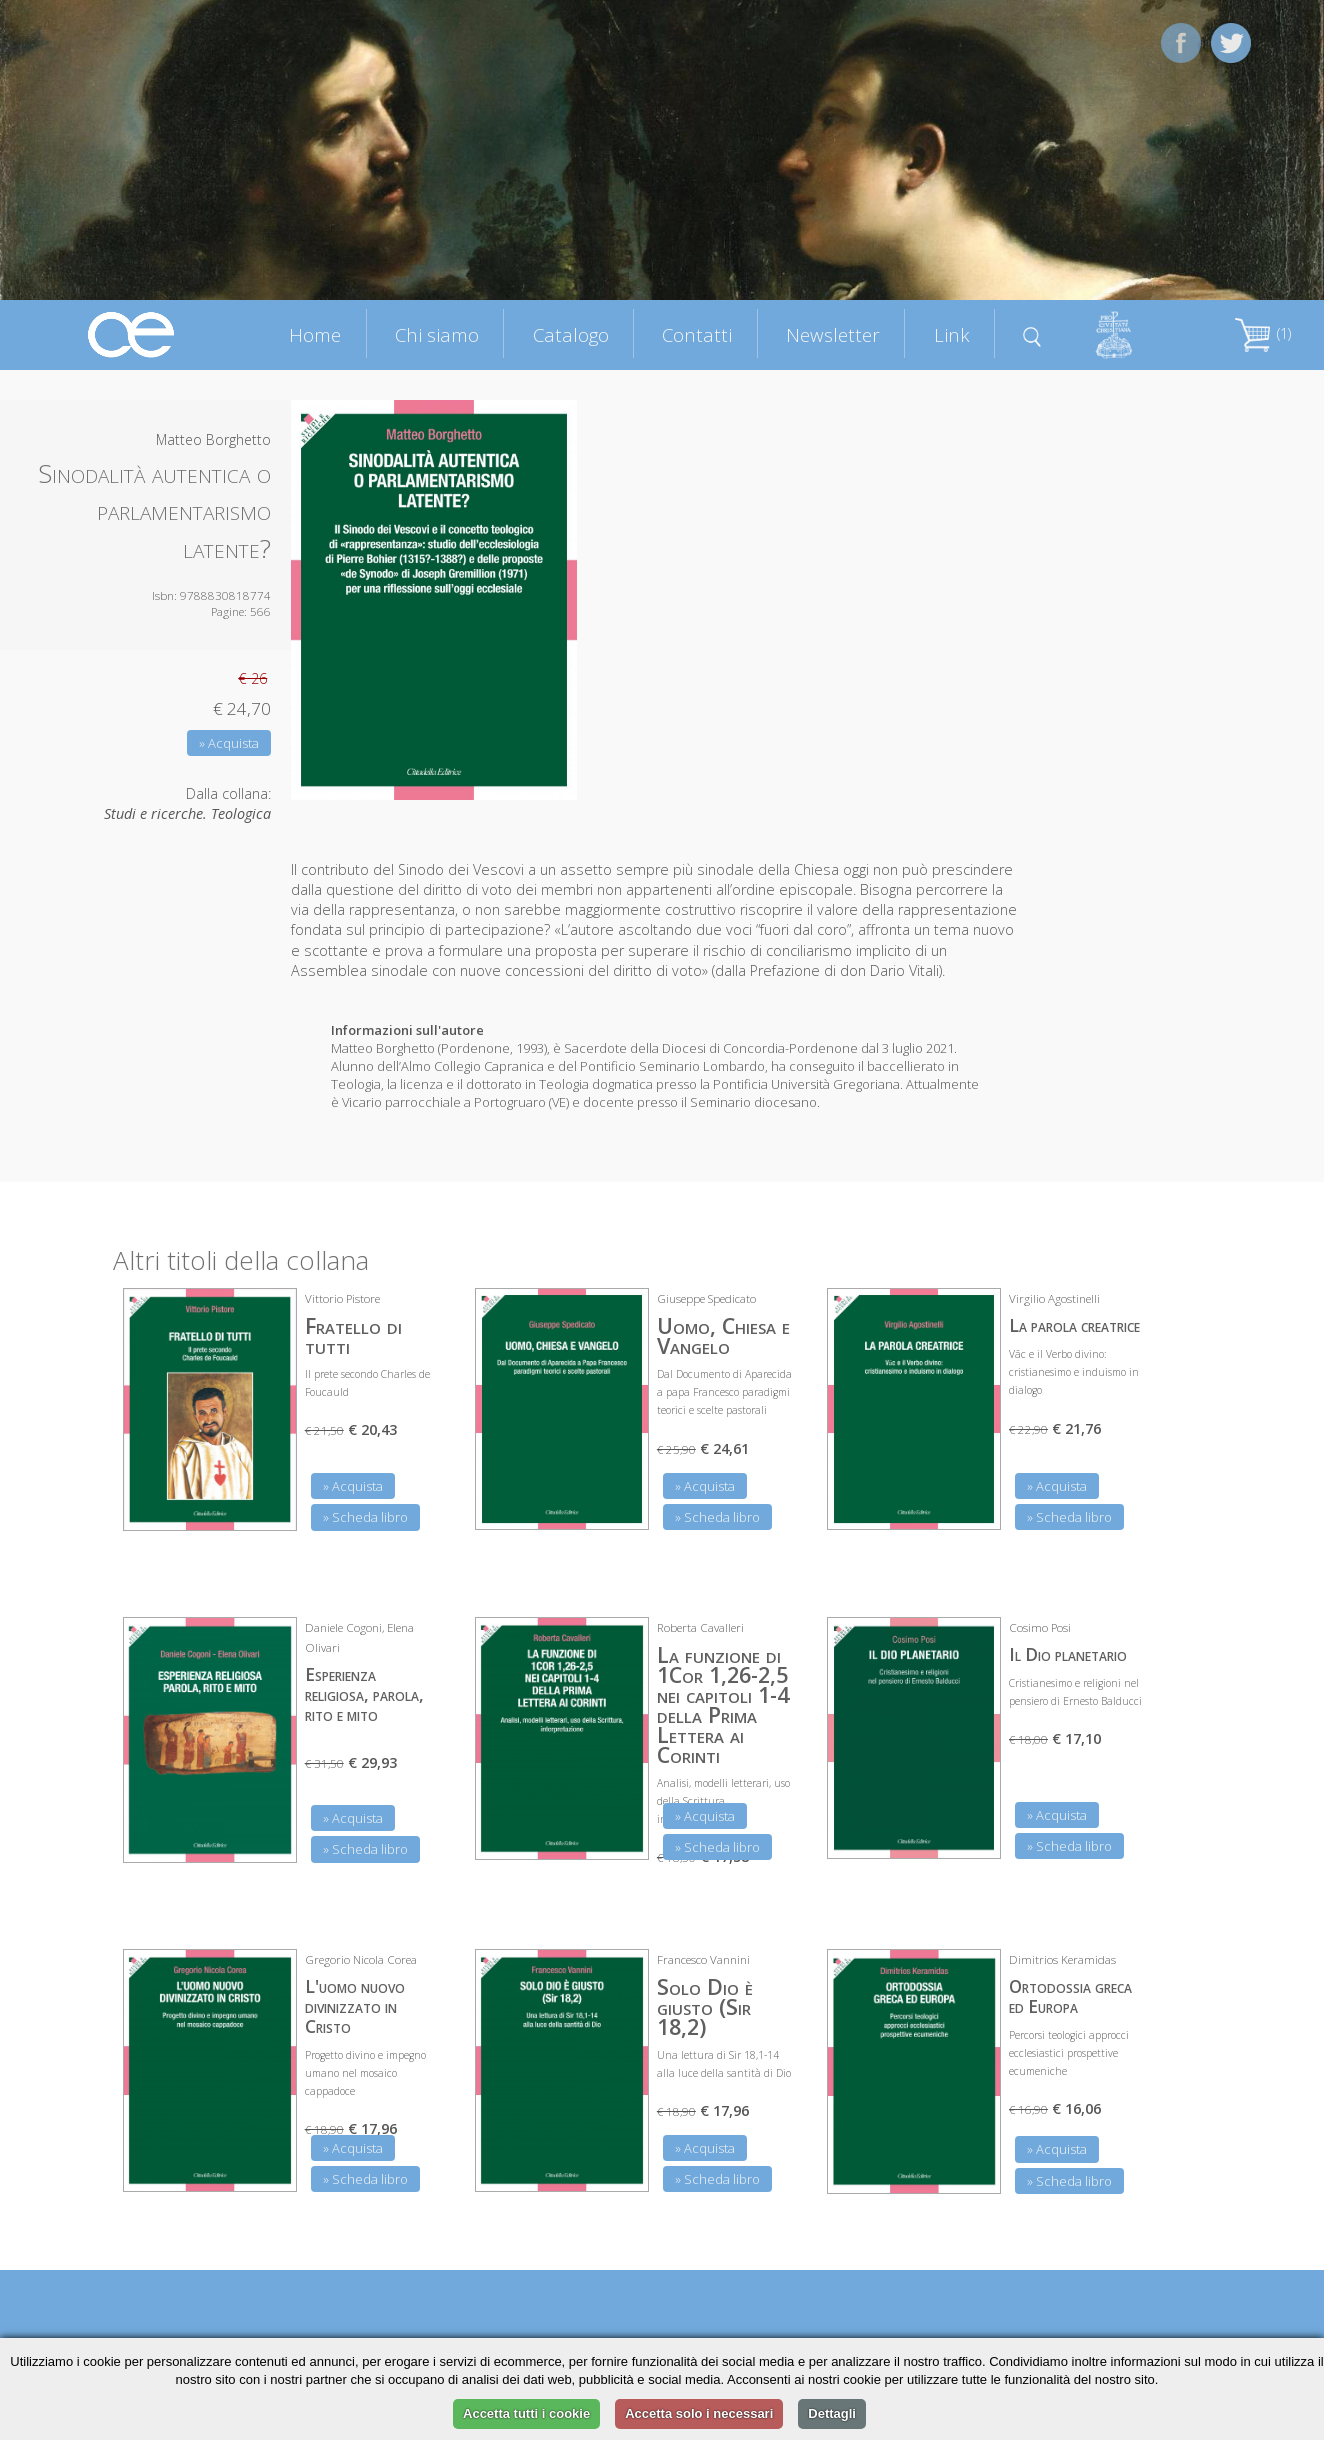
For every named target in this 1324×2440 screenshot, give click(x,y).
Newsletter (833, 334)
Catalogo (571, 334)
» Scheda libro (365, 1517)
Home (315, 334)
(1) (1263, 333)
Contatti (697, 334)
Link (952, 334)
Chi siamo (437, 334)
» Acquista (229, 743)
